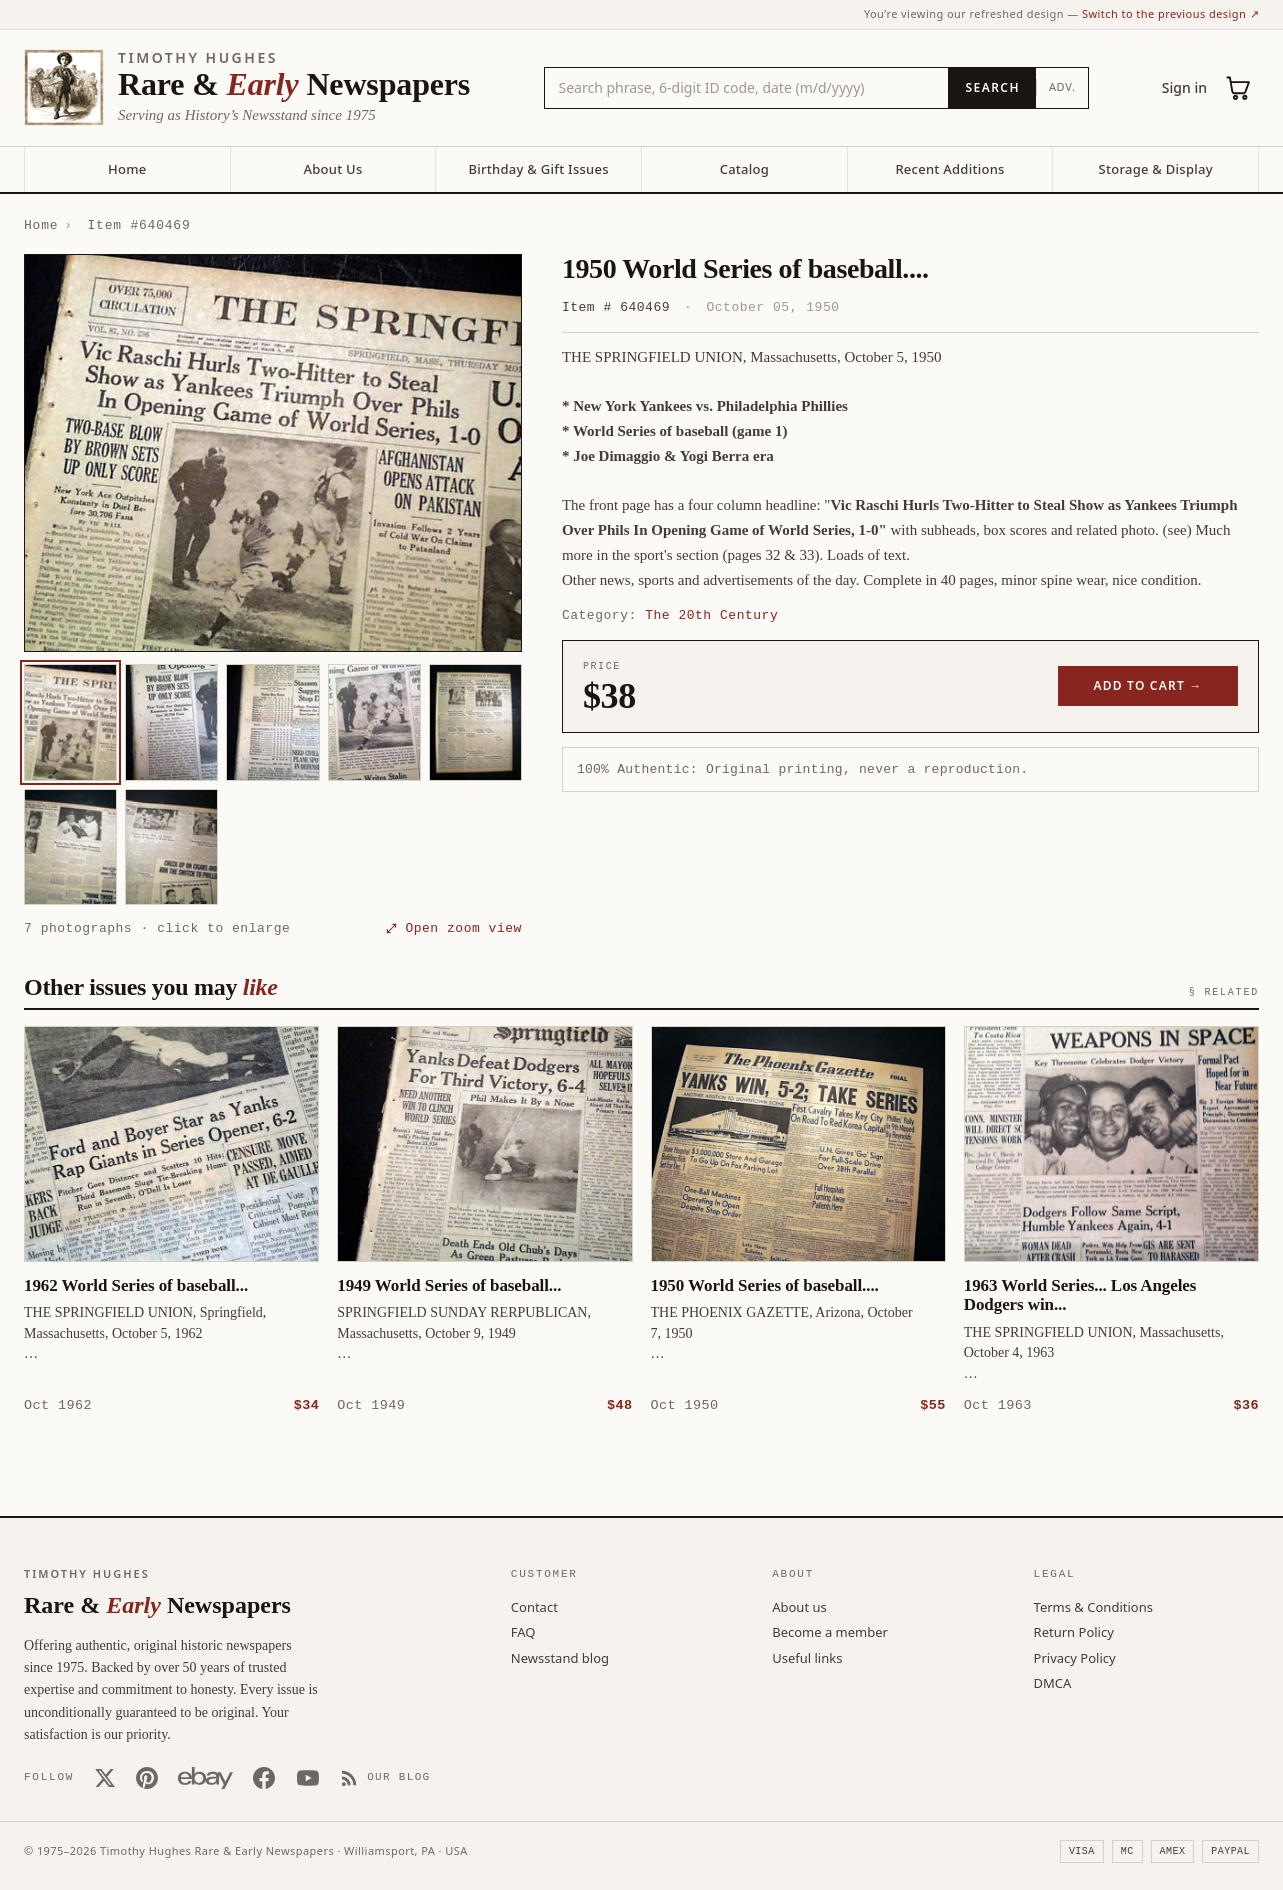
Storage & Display (1156, 169)
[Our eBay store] (205, 1777)
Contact (534, 1606)
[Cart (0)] (1239, 88)
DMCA (1053, 1682)
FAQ (523, 1631)
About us (799, 1606)
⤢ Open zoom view (454, 928)
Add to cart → (1148, 685)
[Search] (991, 88)
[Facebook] (264, 1777)
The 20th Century (711, 615)
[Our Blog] (385, 1777)
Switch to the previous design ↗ (1170, 13)
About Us (332, 169)
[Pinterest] (147, 1777)
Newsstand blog (560, 1657)
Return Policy (1074, 1631)
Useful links (807, 1657)
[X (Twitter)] (105, 1777)
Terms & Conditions (1093, 1606)
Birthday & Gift (539, 169)
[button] (273, 453)
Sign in (1184, 87)
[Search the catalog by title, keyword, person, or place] (747, 88)
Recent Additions (949, 169)
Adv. (1062, 86)
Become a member (830, 1631)
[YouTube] (308, 1777)
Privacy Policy (1075, 1657)
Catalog (744, 169)
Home (127, 169)
